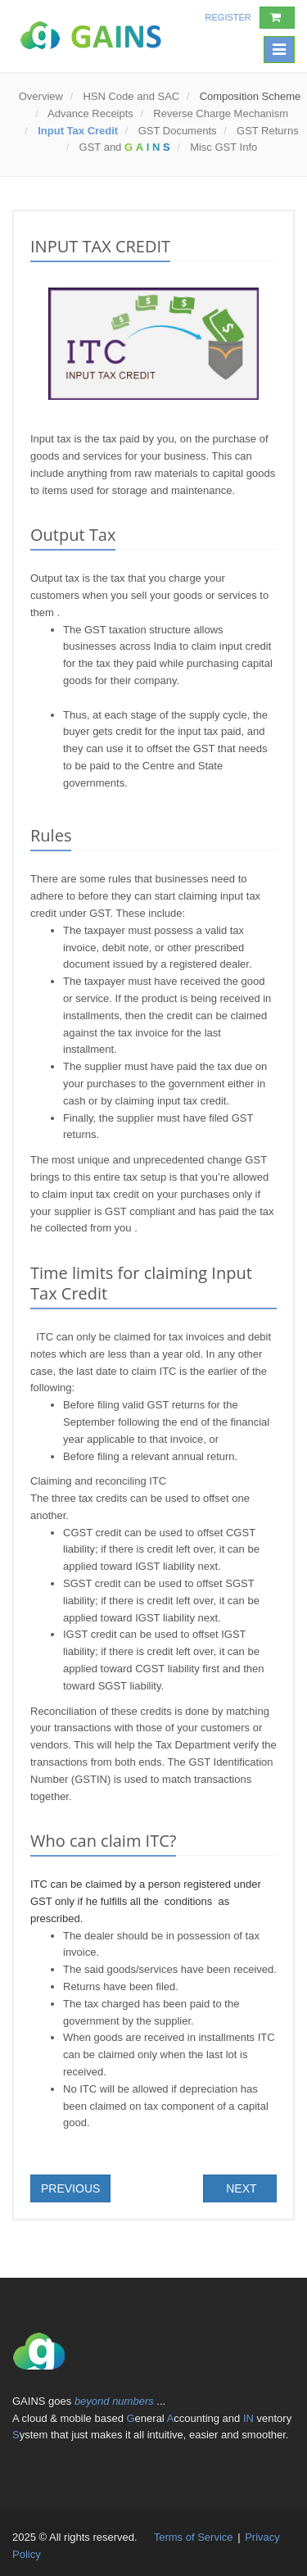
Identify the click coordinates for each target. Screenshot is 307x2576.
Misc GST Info (223, 147)
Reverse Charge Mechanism (220, 113)
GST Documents (177, 131)
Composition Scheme (248, 96)
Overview (41, 96)
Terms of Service (195, 2537)
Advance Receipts (90, 113)
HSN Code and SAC (131, 96)
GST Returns (268, 131)
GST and (124, 147)
